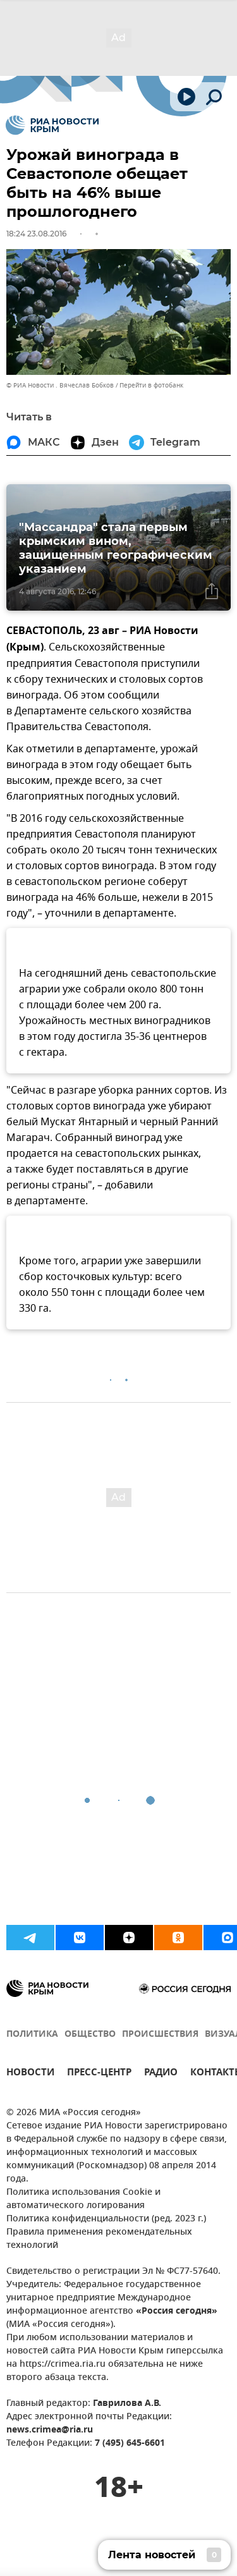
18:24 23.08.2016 (36, 233)
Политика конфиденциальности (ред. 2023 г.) (106, 2219)
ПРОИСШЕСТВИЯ (160, 2034)
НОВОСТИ (30, 2073)
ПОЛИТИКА (32, 2034)
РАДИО (161, 2073)
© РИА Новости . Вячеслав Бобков (60, 385)
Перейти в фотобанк (151, 385)
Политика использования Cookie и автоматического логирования (83, 2199)
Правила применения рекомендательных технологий (99, 2239)
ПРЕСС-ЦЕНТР (99, 2073)
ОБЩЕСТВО (90, 2034)
